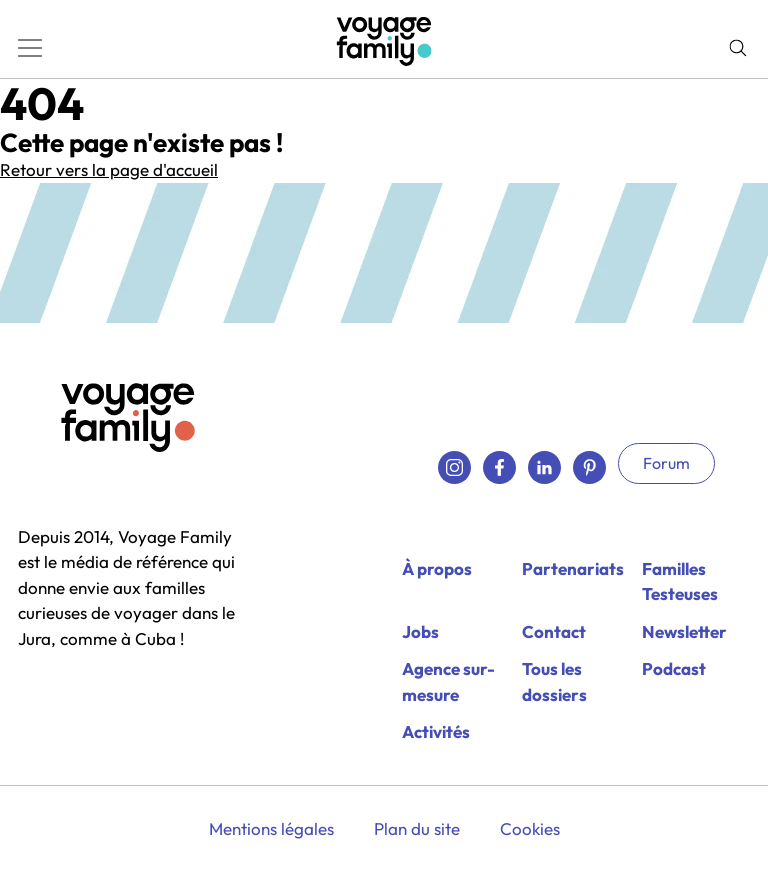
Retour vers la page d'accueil (109, 169)
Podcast (674, 668)
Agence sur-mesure (448, 681)
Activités (436, 731)
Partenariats (573, 568)
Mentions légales (271, 828)
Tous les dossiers (554, 681)
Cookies (530, 828)
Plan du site (417, 828)
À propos (437, 568)
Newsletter (684, 631)
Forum (666, 463)
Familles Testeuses (680, 581)
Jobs (420, 631)
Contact (554, 631)
